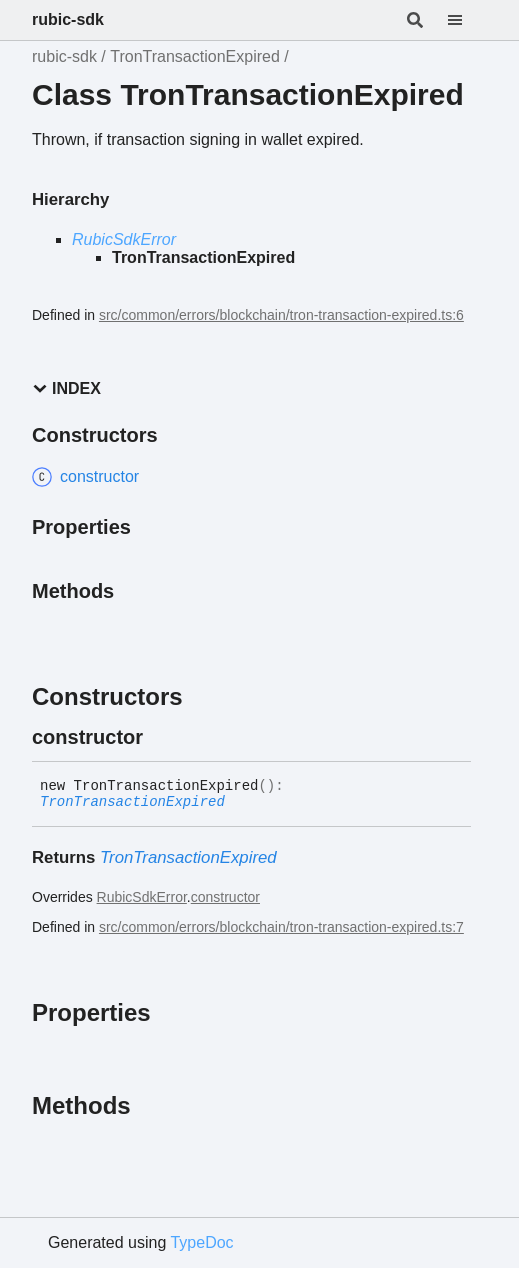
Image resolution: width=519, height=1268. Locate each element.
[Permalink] (161, 737)
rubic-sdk (68, 19)
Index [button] (66, 388)
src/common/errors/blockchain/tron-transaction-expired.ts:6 (281, 315)
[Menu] (467, 20)
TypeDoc (201, 1242)
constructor (225, 897)
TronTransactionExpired (195, 56)
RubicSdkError (124, 239)
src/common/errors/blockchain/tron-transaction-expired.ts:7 (281, 927)
